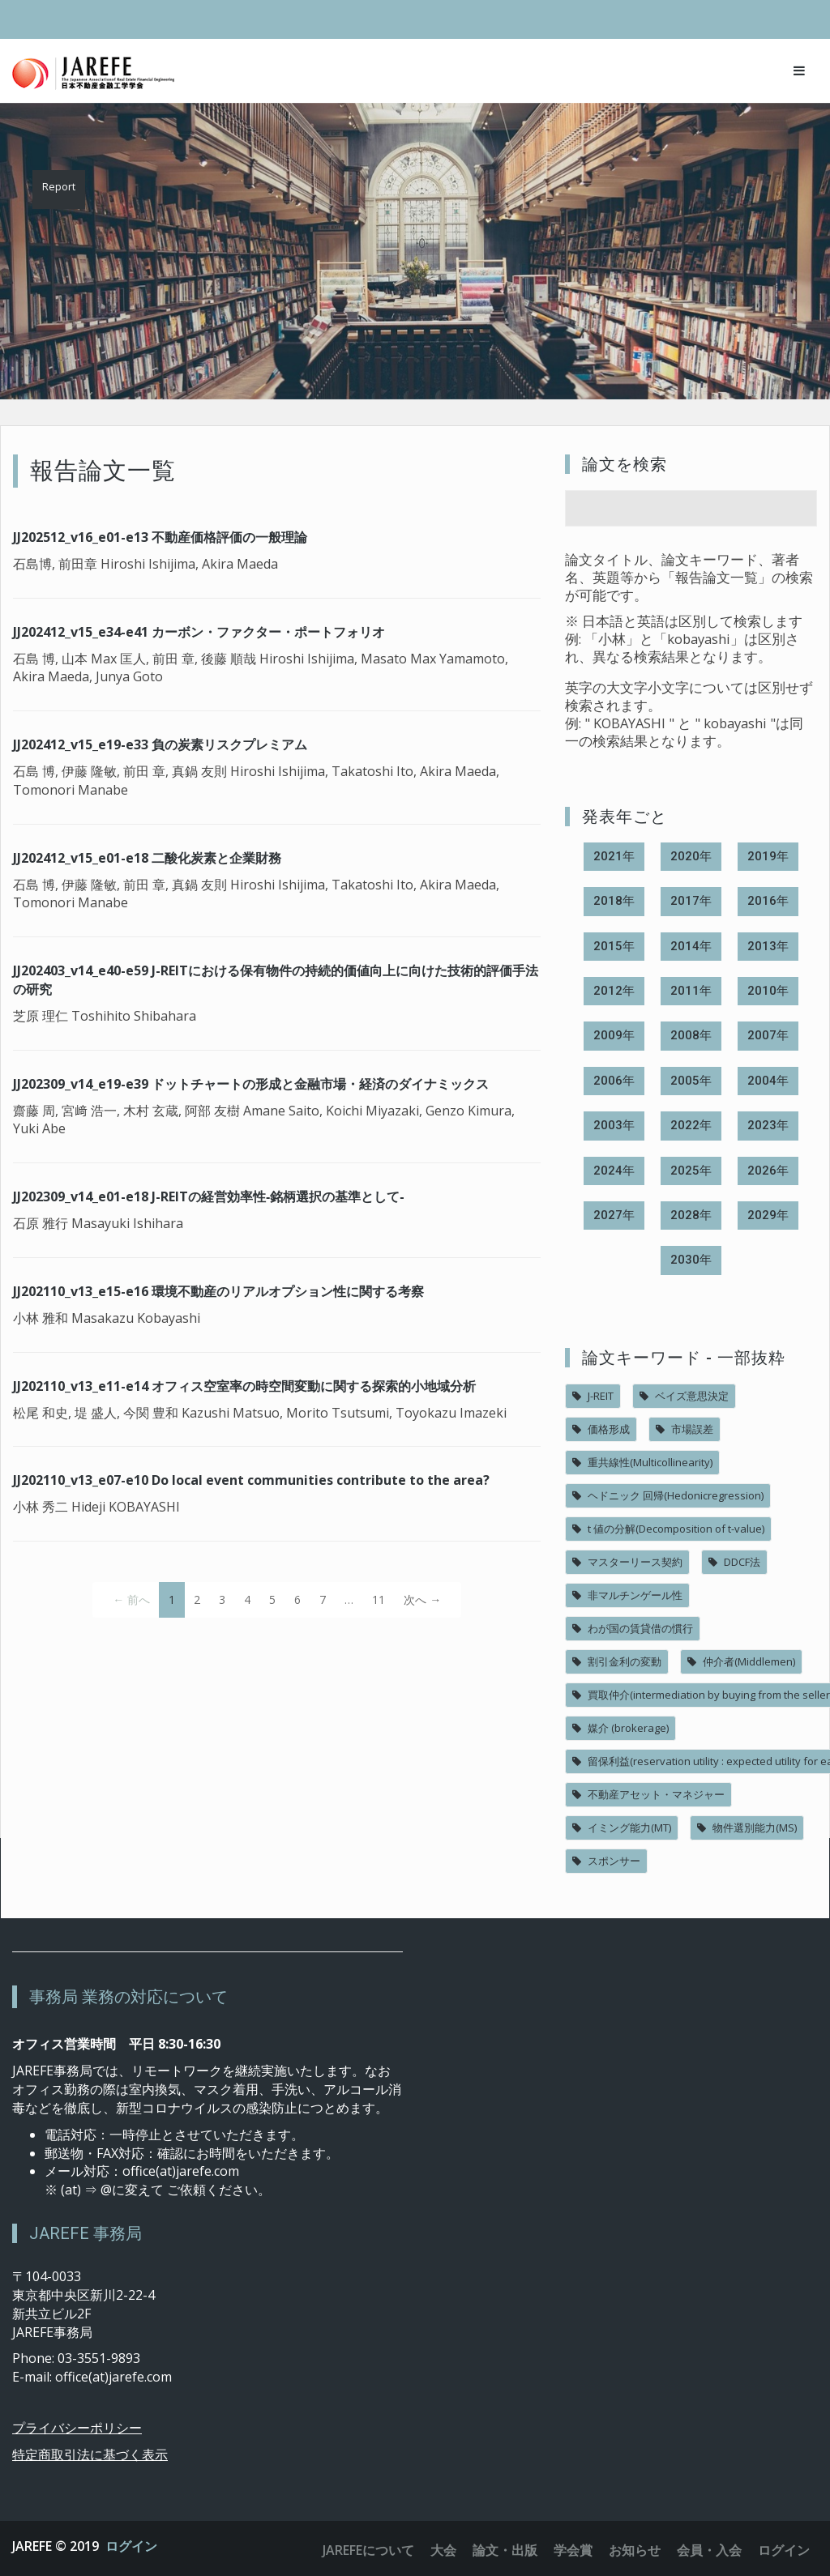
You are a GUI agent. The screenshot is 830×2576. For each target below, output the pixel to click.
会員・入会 (709, 2550)
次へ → (422, 1599)
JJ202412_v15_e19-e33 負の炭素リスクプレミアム (160, 744)
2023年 (768, 1125)
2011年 (691, 990)
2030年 (691, 1259)
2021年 (614, 856)
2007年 (768, 1035)
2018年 (614, 900)
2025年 (691, 1170)
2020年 (691, 856)
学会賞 (573, 2550)
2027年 (614, 1215)
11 (378, 1599)
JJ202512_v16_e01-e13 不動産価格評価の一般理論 (160, 537)
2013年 (768, 946)
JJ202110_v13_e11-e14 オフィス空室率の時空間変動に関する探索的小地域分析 (244, 1386)
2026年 (768, 1170)
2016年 (768, 900)
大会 (443, 2550)
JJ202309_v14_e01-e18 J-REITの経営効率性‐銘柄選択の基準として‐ (208, 1196)
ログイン (131, 2546)
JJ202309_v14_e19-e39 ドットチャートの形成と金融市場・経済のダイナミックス (251, 1084)
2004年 (768, 1080)
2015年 (614, 946)
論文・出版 (505, 2550)
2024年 (614, 1170)
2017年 (691, 900)
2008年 (691, 1035)
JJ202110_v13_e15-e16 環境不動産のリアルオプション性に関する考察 (218, 1291)
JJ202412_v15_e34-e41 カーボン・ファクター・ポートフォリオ (199, 632)
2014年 (691, 946)
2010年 (768, 990)
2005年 (691, 1080)
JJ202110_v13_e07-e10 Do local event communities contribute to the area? (251, 1480)
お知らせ (635, 2550)
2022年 (691, 1125)
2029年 (768, 1215)
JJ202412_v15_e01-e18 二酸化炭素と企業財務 (147, 858)
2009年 (614, 1035)
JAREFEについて (368, 2550)
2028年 (691, 1215)
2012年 (614, 990)
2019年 (768, 856)
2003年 (614, 1125)
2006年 (614, 1080)
